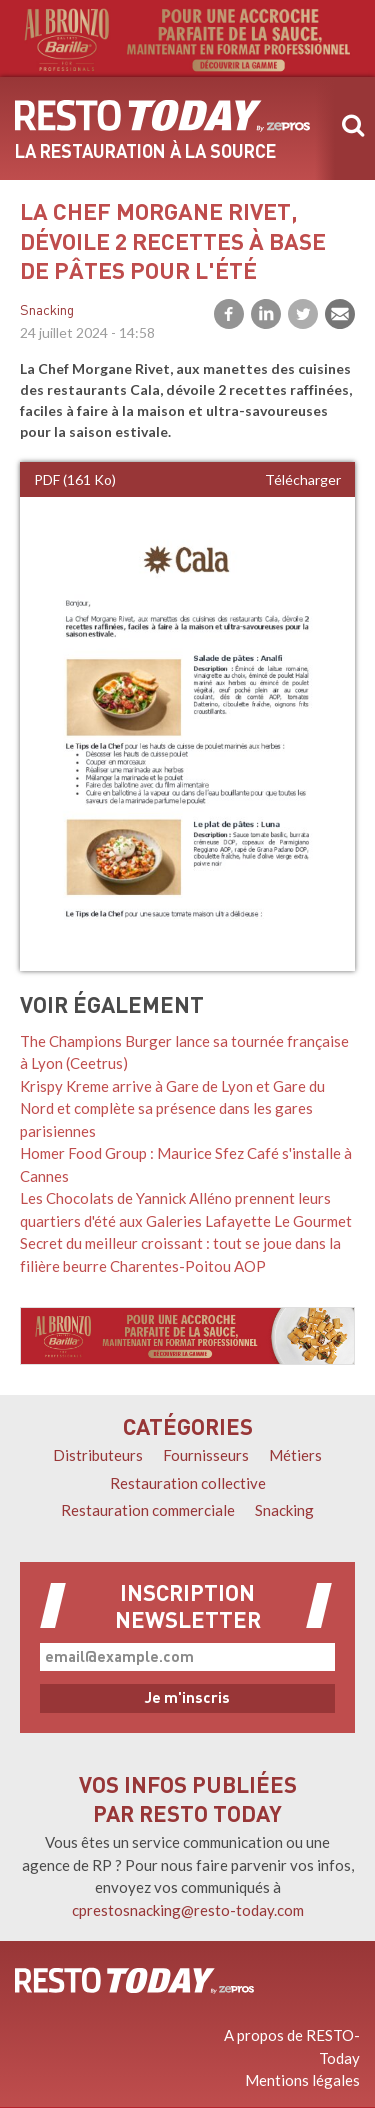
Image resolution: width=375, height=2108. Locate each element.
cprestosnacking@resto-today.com (188, 1910)
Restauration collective (188, 1483)
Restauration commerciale (148, 1510)
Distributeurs (98, 1455)
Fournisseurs (206, 1455)
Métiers (295, 1455)
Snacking (47, 311)
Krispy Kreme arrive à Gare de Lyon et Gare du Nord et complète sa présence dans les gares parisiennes (172, 1108)
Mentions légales (302, 2080)
